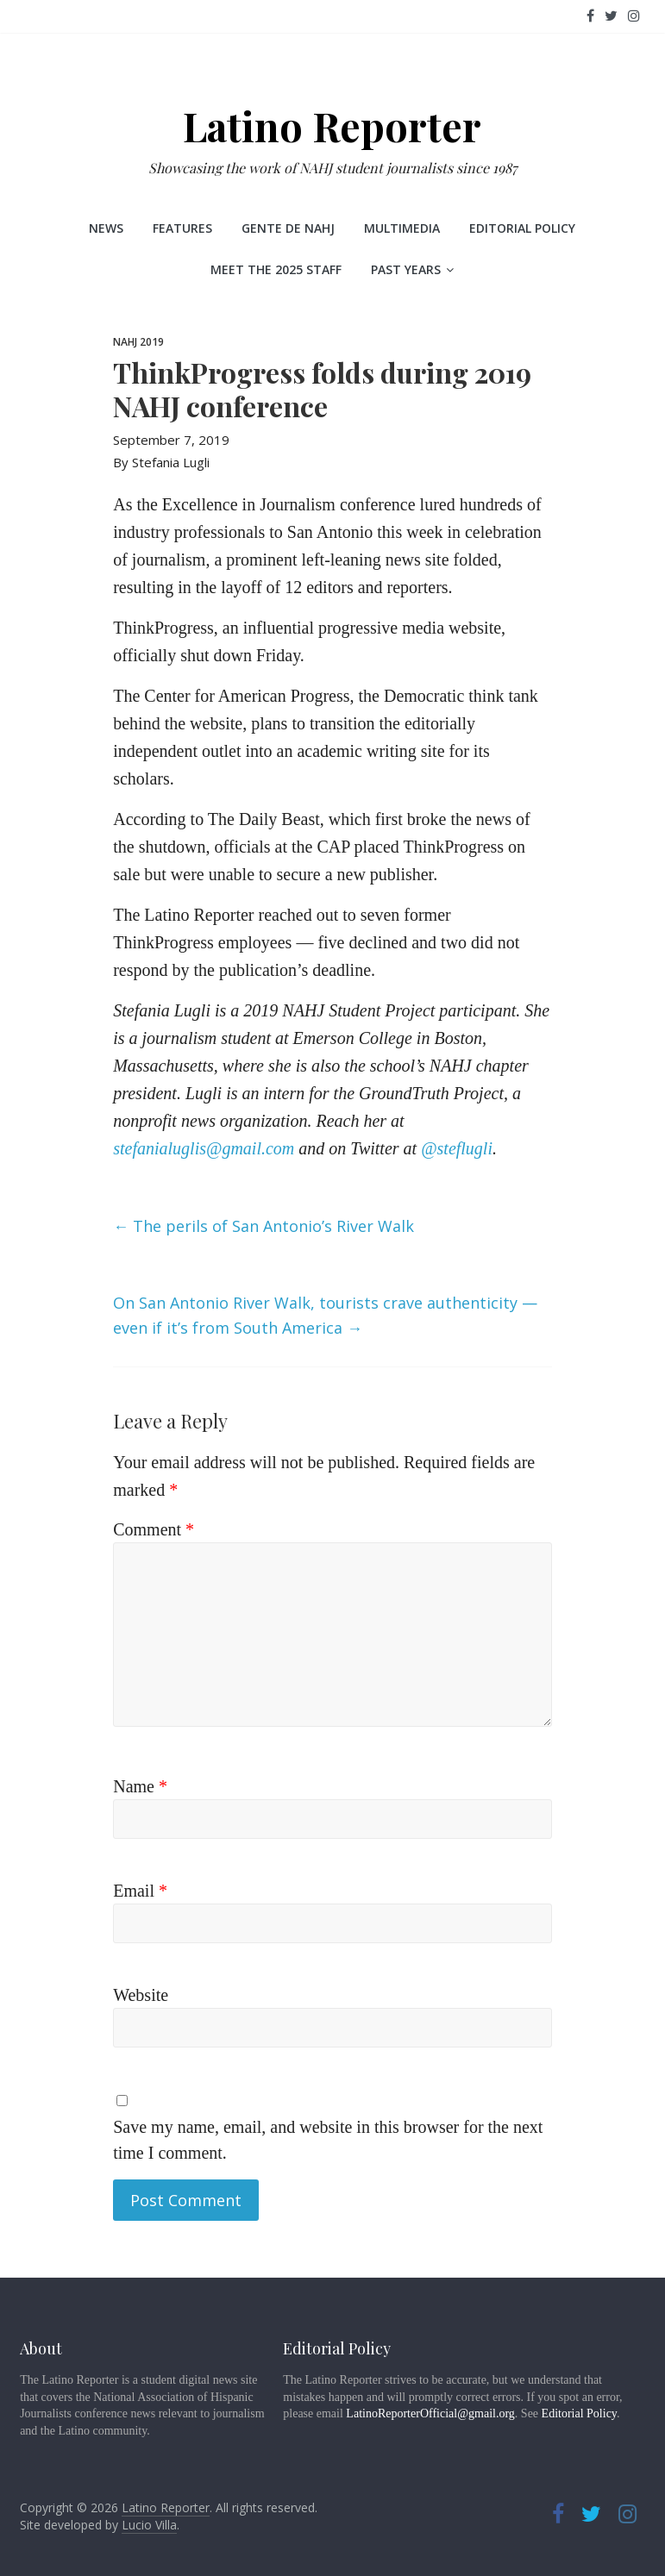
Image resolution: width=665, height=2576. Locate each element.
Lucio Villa (149, 2525)
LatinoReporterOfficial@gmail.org (430, 2413)
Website (140, 1994)
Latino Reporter (332, 126)
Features (182, 228)
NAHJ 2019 (138, 342)
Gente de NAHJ (288, 228)
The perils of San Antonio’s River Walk (263, 1226)
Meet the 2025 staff (276, 269)
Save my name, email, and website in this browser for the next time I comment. (328, 2139)
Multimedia (402, 228)
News (106, 228)
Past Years (406, 269)
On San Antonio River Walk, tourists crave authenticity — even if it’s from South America (325, 1315)
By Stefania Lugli (161, 462)
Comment (153, 1529)
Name (140, 1786)
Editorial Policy (522, 228)
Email (140, 1890)
